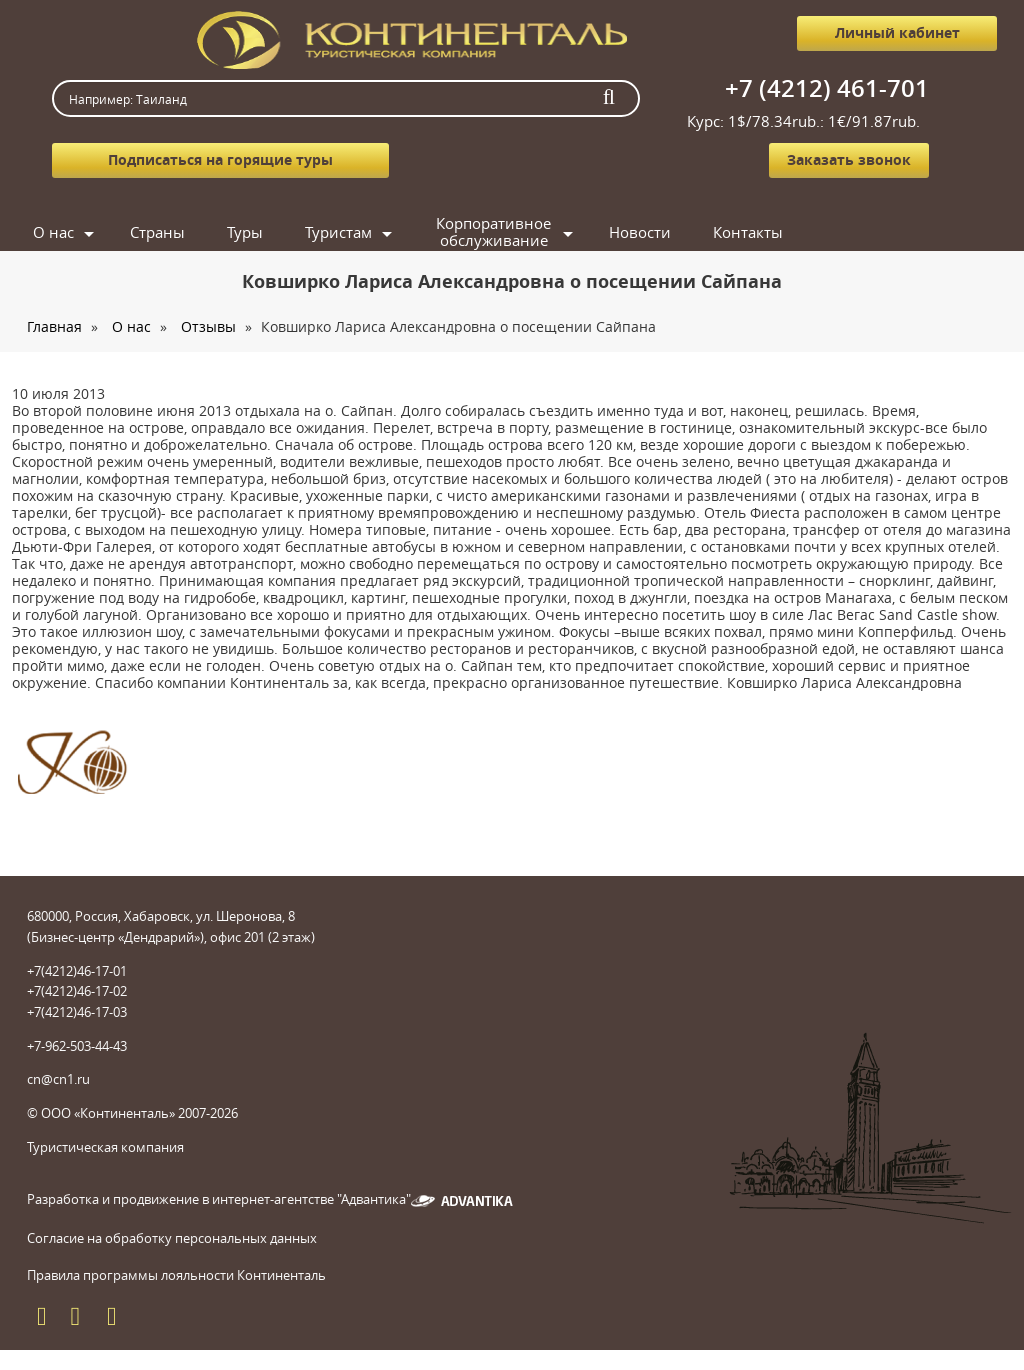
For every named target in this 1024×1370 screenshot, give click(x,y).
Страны (157, 232)
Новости (640, 232)
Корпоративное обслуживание (493, 232)
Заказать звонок (849, 159)
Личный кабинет (897, 32)
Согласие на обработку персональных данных (172, 1238)
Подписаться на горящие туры (220, 159)
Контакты (748, 232)
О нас (53, 232)
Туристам (338, 232)
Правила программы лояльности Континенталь (176, 1275)
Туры (245, 232)
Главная (54, 326)
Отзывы (208, 326)
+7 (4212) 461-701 (827, 88)
